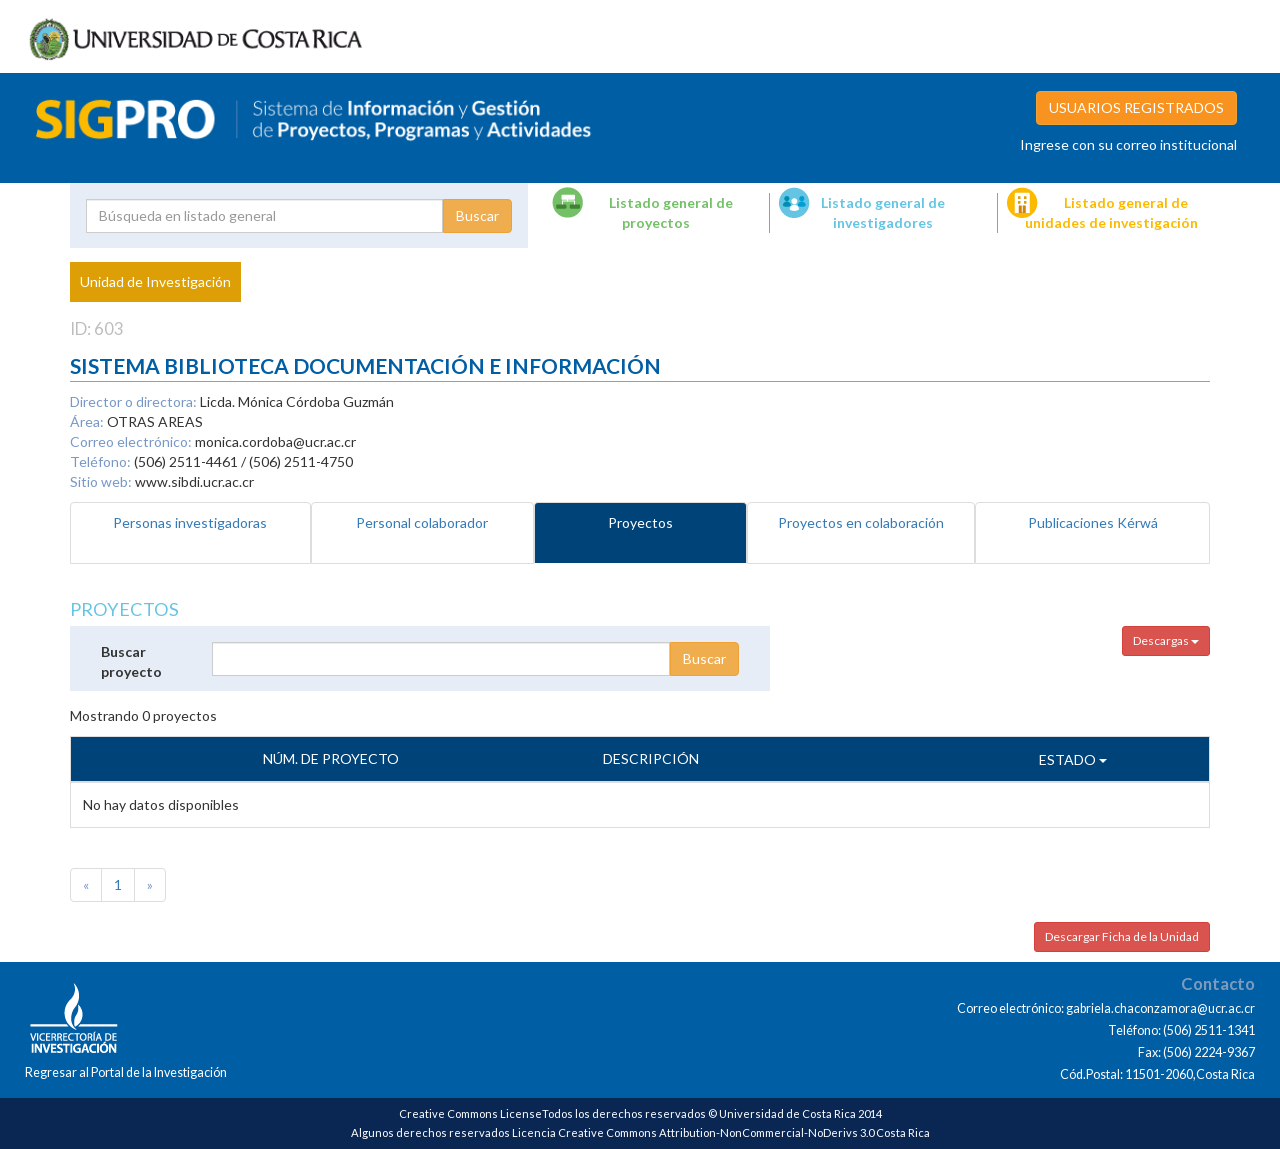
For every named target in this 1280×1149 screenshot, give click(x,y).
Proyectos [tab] (640, 522)
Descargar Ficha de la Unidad (1122, 936)
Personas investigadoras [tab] (190, 522)
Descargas (1166, 640)
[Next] (150, 885)
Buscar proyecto (131, 661)
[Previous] (86, 885)
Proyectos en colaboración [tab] (861, 522)
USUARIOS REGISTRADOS (1136, 107)
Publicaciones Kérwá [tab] (1093, 522)
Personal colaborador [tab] (422, 522)
